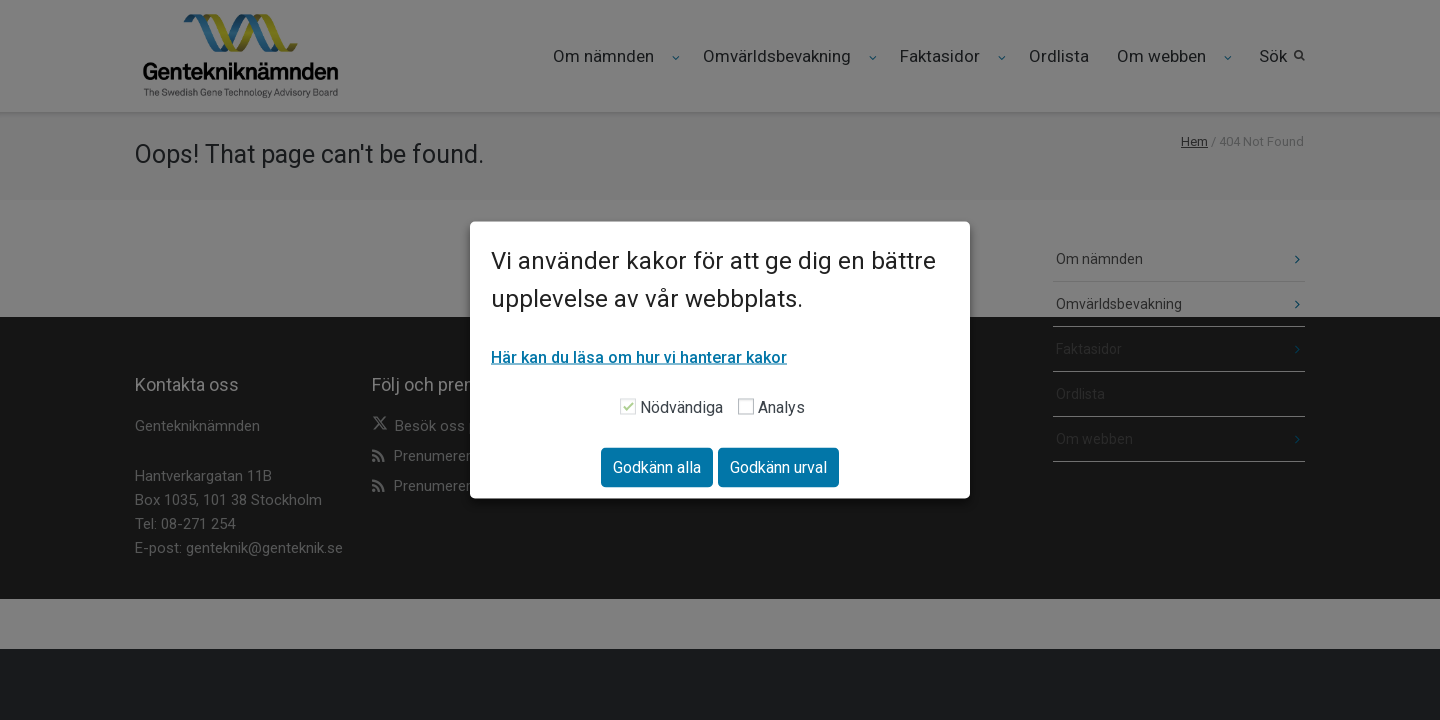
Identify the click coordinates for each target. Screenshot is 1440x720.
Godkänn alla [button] (657, 467)
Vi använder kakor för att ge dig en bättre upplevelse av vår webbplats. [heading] (713, 280)
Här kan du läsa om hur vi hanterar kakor (639, 358)
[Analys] (746, 406)
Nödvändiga (681, 407)
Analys (781, 407)
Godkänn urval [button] (778, 467)
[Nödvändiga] (628, 406)
